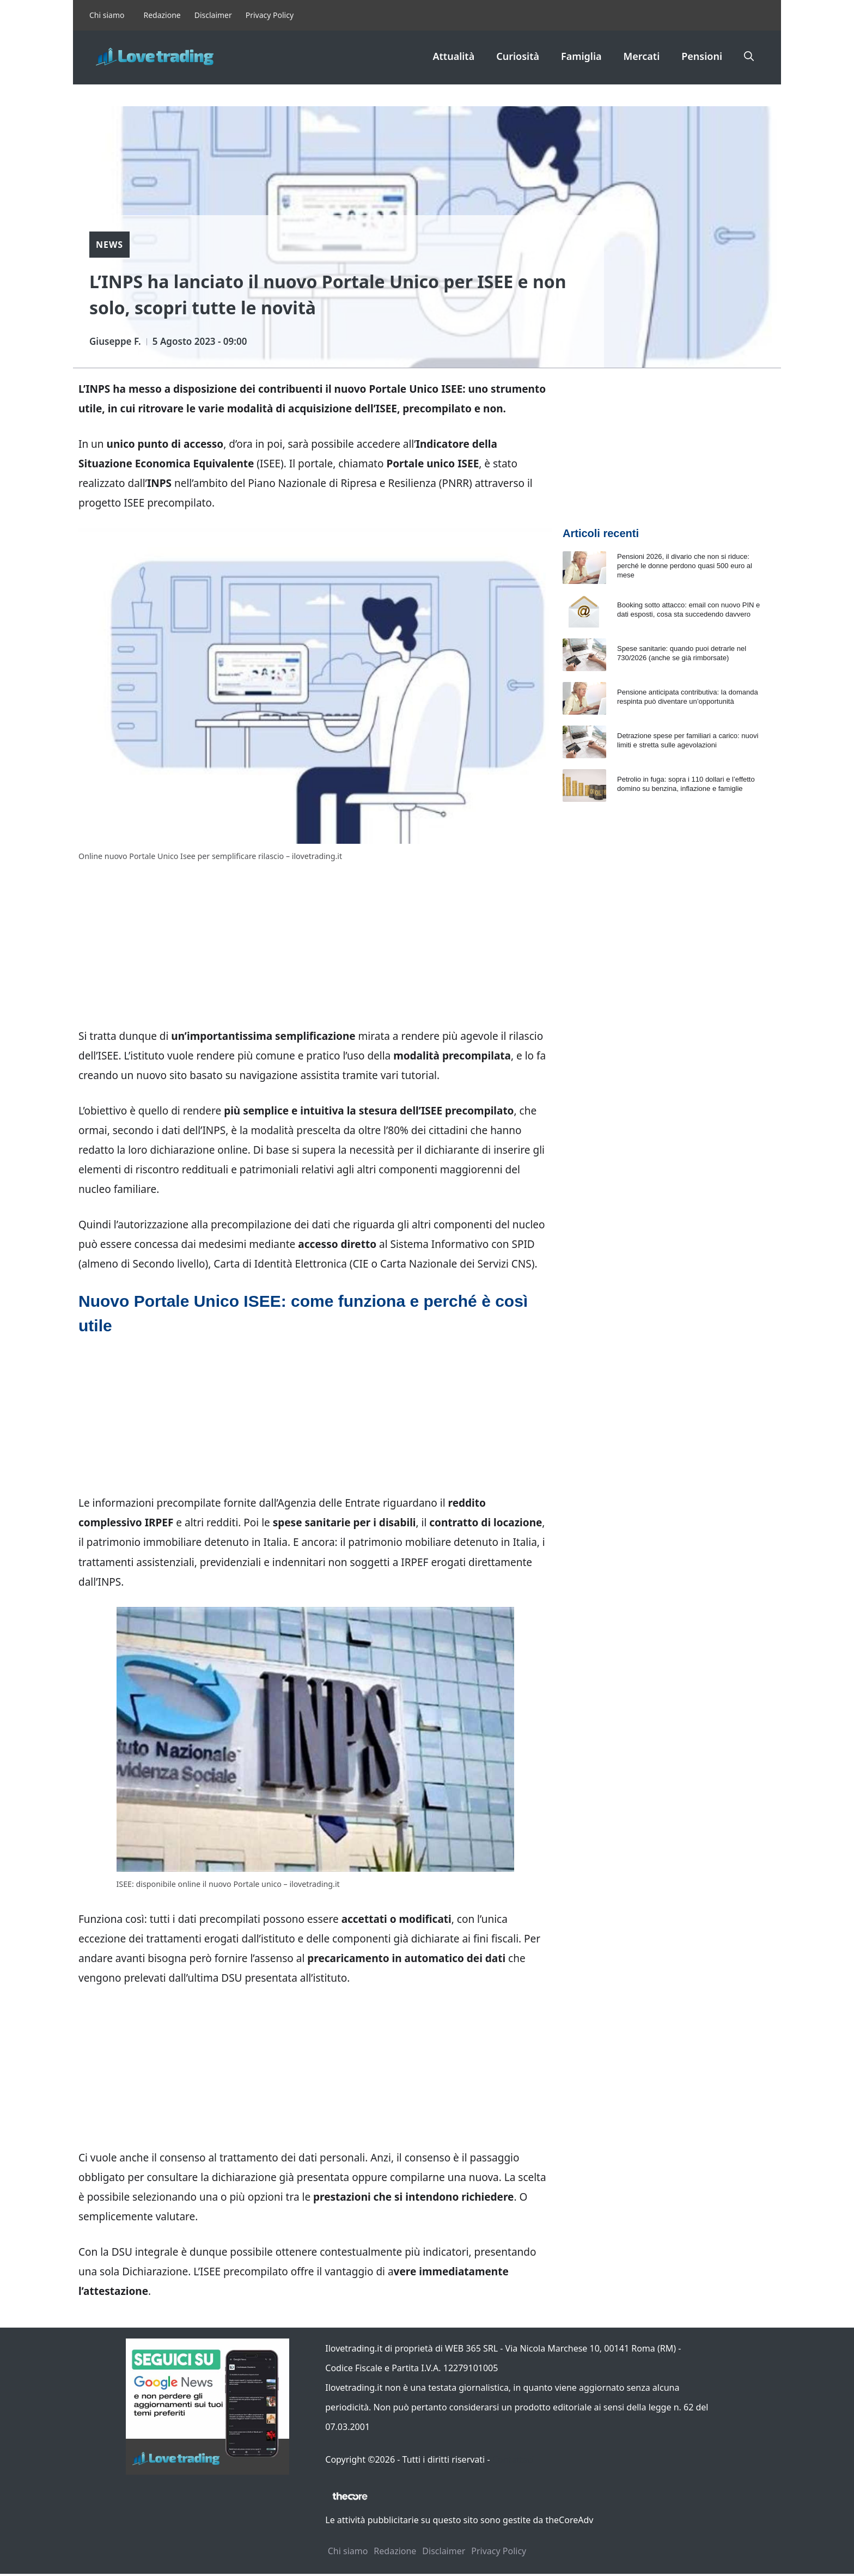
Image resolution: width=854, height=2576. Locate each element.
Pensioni (701, 56)
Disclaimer (213, 15)
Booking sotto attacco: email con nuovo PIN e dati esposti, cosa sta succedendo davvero (688, 609)
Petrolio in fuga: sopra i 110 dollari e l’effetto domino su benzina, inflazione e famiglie (686, 784)
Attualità (453, 56)
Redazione (161, 15)
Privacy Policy (270, 15)
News (109, 245)
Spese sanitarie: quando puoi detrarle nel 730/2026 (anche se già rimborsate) (681, 653)
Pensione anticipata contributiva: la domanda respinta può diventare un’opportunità (687, 696)
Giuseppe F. (115, 341)
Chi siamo (106, 15)
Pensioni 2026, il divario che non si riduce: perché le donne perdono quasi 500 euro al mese (684, 565)
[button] (749, 56)
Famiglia (581, 56)
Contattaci (513, 2459)
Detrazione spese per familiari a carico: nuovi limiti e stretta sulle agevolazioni (687, 740)
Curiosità (517, 56)
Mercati (642, 56)
